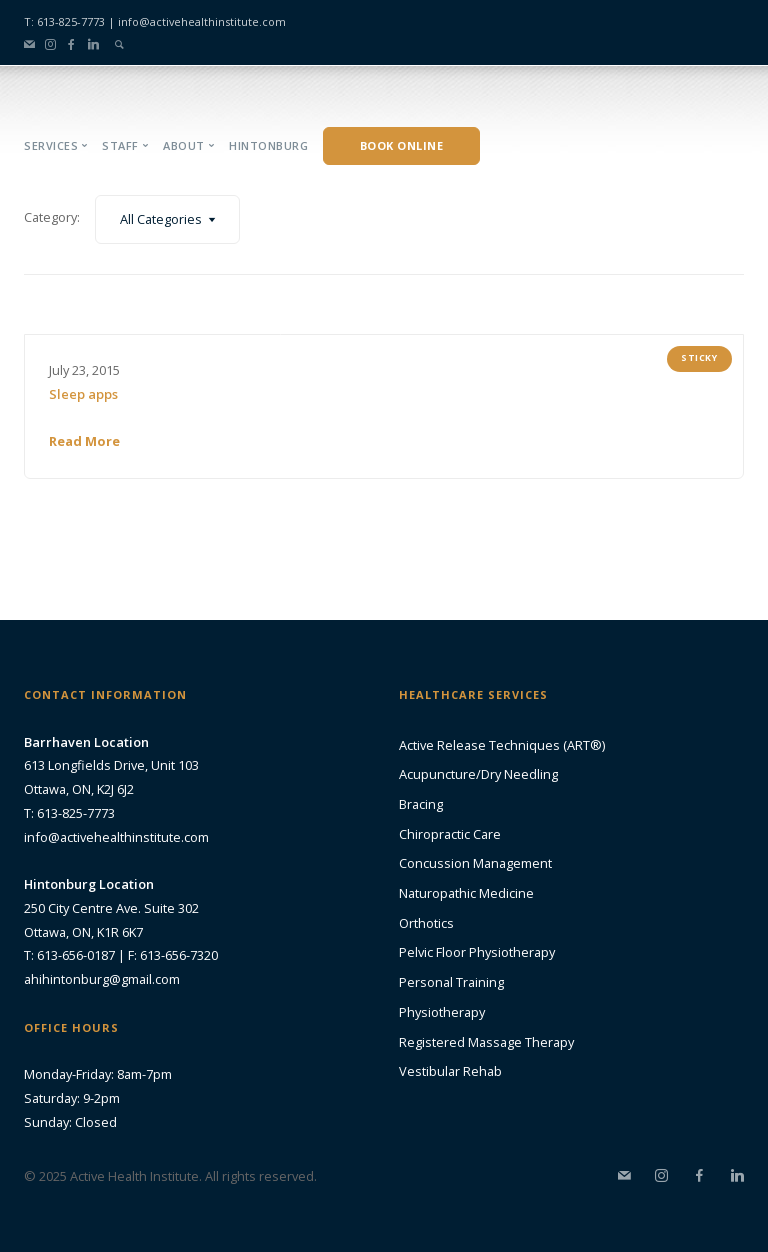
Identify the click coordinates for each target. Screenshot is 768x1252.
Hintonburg (268, 145)
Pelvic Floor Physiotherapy (477, 952)
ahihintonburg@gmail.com (102, 979)
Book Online (402, 145)
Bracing (421, 804)
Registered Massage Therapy (486, 1042)
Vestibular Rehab (450, 1071)
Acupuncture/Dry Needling (478, 774)
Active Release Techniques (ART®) (502, 745)
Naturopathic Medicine (466, 893)
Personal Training (451, 982)
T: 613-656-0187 (69, 955)
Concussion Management (475, 863)
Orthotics (426, 923)
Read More (84, 441)
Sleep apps (83, 394)
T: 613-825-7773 (64, 21)
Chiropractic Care (450, 834)
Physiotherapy (442, 1012)
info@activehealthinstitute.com (202, 21)
